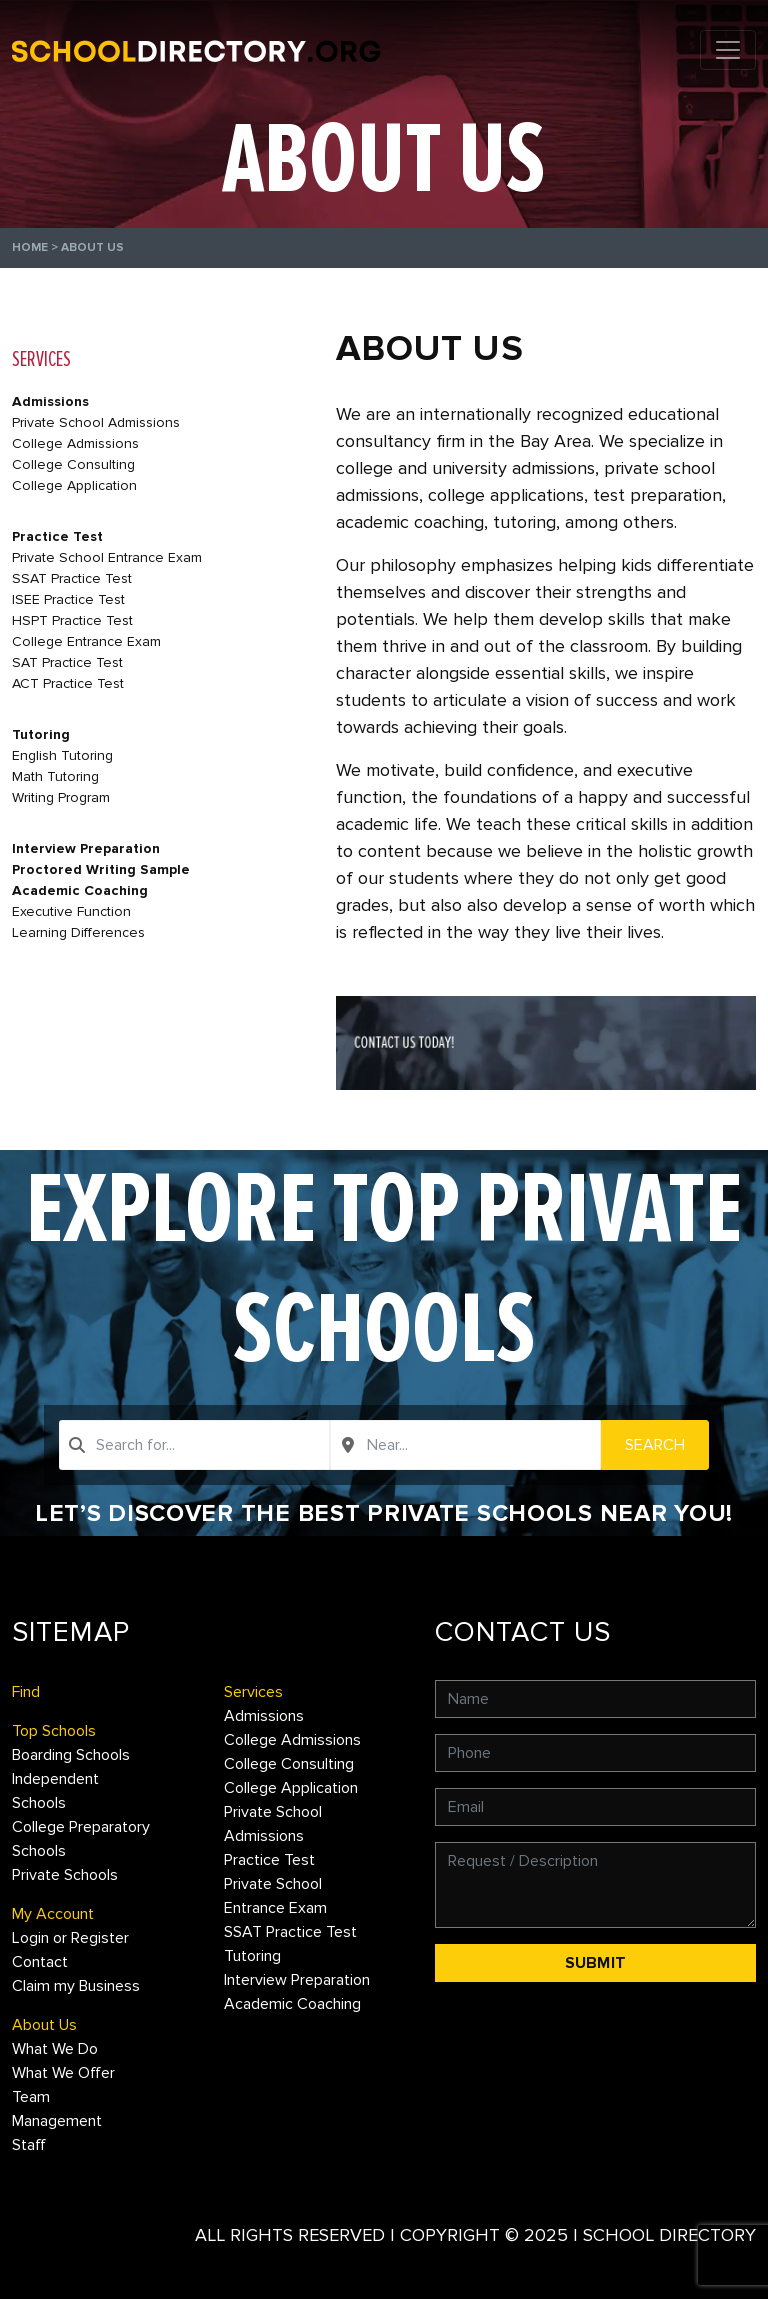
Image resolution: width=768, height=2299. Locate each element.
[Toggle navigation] (728, 50)
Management (57, 2121)
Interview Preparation (86, 848)
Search (655, 1445)
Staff (29, 2145)
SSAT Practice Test (72, 578)
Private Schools (65, 1875)
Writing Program (61, 797)
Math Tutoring (55, 776)
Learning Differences (78, 932)
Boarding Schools (71, 1755)
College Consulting (73, 464)
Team (31, 2097)
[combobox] (194, 1445)
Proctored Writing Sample (101, 869)
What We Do (55, 2049)
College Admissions (75, 443)
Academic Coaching (80, 890)
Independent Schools (55, 1791)
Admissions (50, 401)
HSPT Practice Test (72, 620)
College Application (74, 485)
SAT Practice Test (67, 662)
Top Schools (54, 1731)
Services (253, 1692)
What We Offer (63, 2073)
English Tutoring (62, 755)
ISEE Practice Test (68, 599)
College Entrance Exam (86, 641)
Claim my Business (76, 1986)
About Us (44, 2025)
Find (26, 1692)
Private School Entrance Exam (107, 557)
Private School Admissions (96, 422)
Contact (40, 1962)
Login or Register (70, 1938)
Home (30, 247)
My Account (53, 1914)
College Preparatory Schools (81, 1839)
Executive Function (71, 911)
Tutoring (41, 734)
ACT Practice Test (68, 683)
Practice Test (57, 536)
